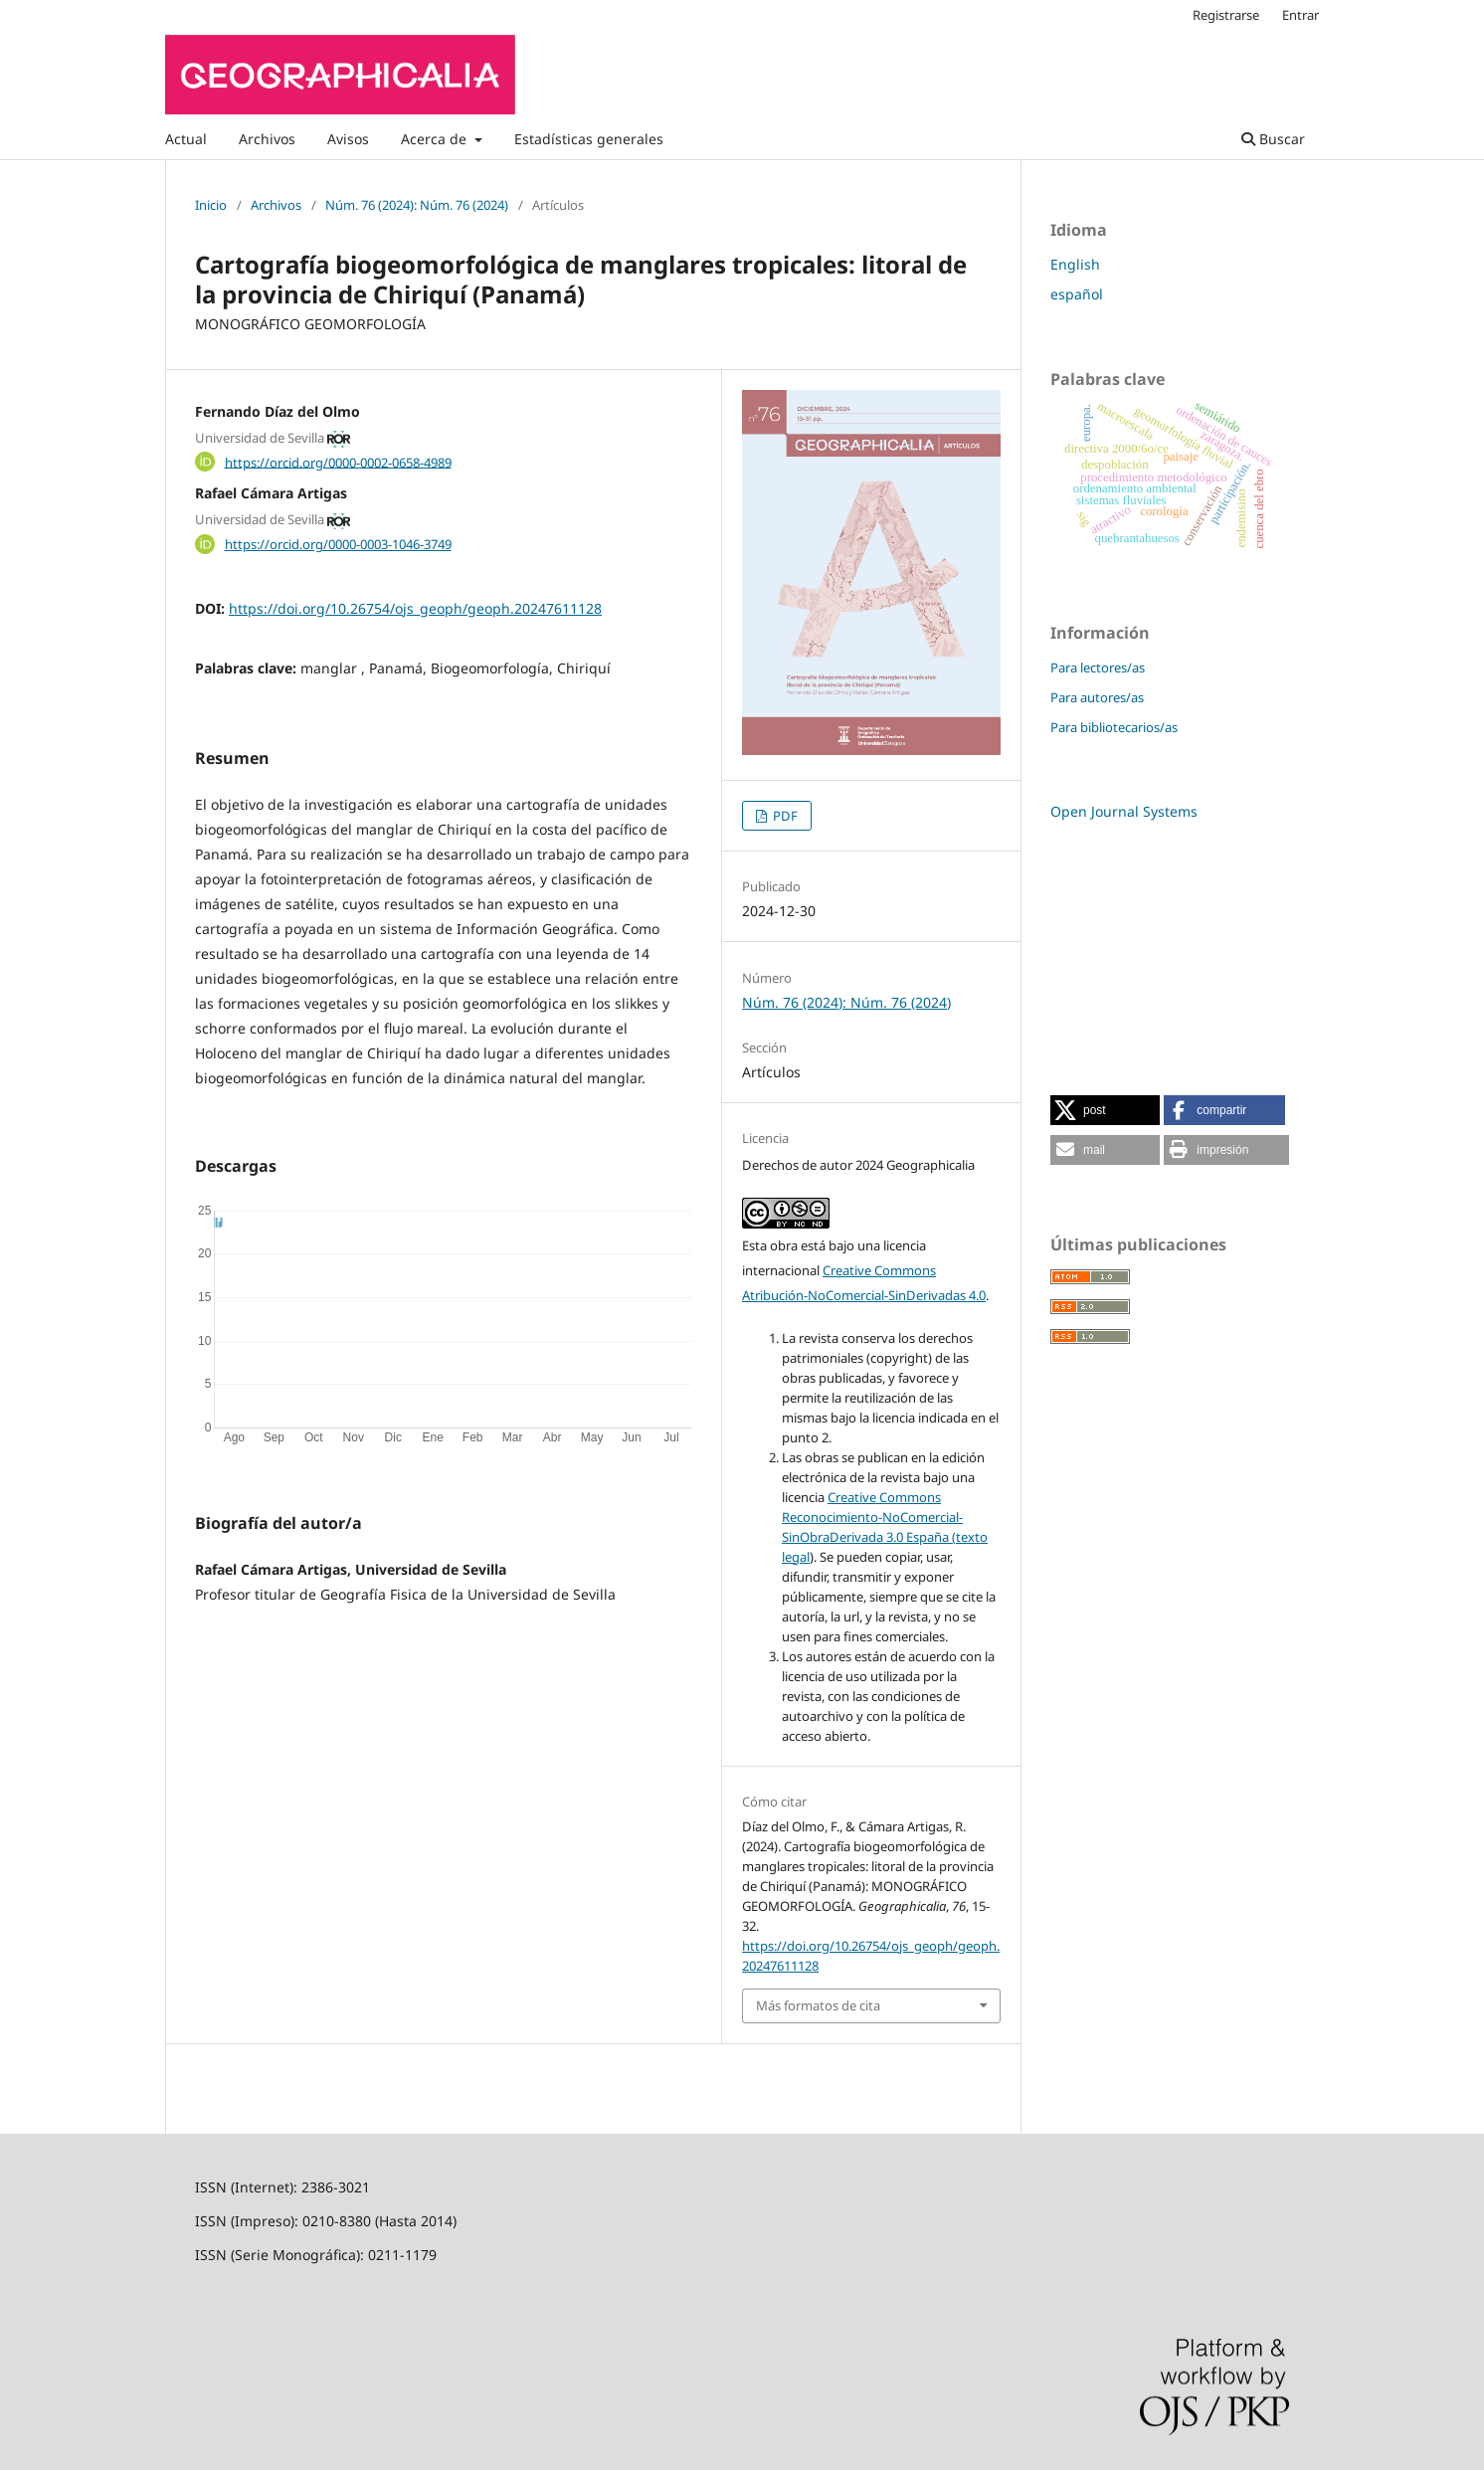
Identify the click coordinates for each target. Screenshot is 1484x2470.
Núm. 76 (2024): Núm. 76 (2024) (416, 205)
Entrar (1300, 15)
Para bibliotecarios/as (1114, 727)
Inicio (211, 205)
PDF (784, 816)
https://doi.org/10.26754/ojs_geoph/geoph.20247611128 (415, 608)
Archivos (267, 138)
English (1075, 264)
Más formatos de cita (818, 2005)
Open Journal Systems (1124, 811)
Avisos (348, 138)
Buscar (1273, 138)
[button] (1105, 1110)
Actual (186, 138)
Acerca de (435, 138)
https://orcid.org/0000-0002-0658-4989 (338, 462)
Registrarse (1226, 15)
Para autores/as (1097, 697)
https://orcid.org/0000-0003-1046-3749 (338, 544)
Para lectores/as (1097, 667)
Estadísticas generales (588, 138)
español (1076, 294)
